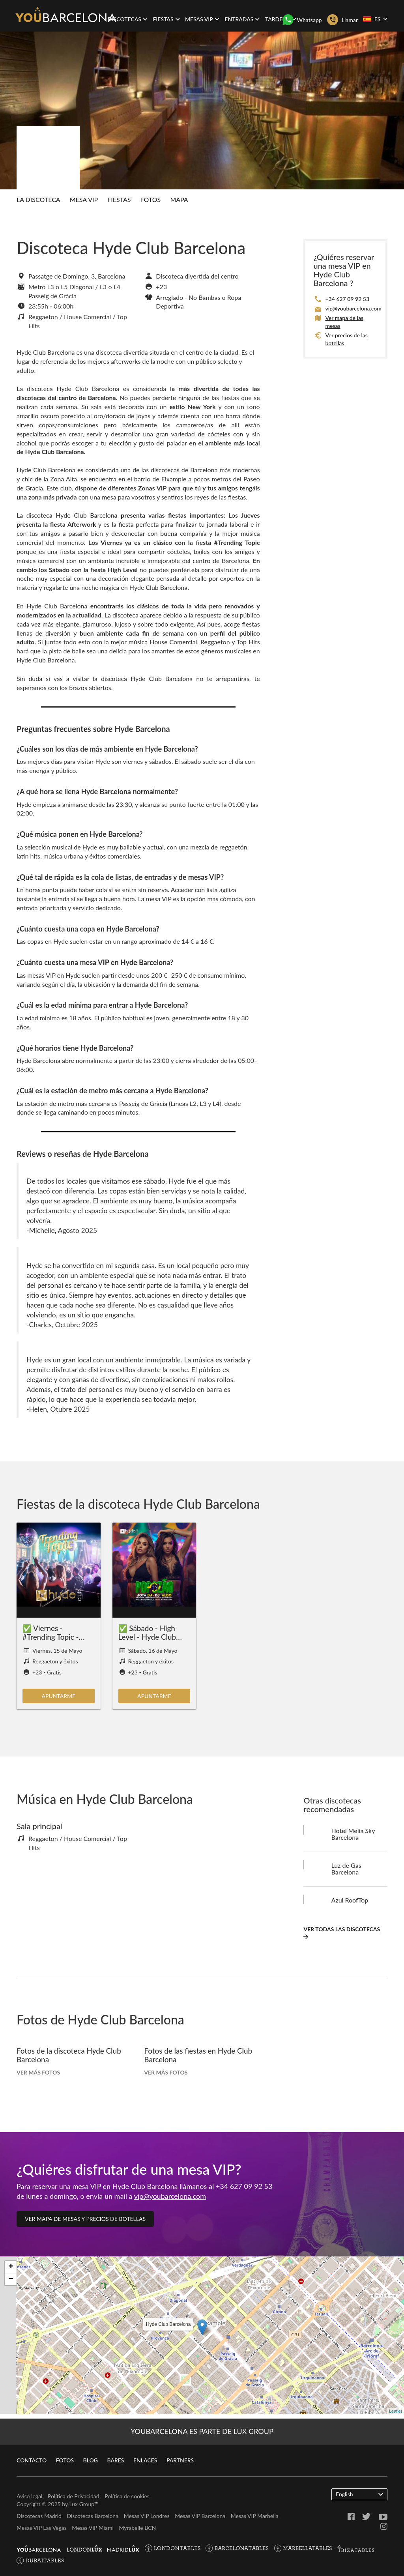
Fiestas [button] (166, 19)
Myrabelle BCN (137, 2527)
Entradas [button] (242, 19)
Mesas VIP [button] (202, 19)
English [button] (359, 2493)
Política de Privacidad (73, 2496)
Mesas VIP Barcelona (200, 2515)
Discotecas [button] (128, 19)
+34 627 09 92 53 (347, 302)
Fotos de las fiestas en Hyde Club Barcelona (201, 2058)
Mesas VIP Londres (147, 2515)
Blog (90, 2460)
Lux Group (81, 2504)
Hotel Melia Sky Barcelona (353, 1837)
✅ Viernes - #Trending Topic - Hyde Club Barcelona (52, 1644)
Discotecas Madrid (39, 2515)
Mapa (179, 201)
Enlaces (145, 2460)
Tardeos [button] (280, 19)
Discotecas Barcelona (92, 2515)
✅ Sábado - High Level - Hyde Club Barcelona (149, 1640)
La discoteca (38, 201)
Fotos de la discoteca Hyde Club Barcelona (72, 2058)
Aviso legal (29, 2496)
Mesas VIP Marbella (255, 2515)
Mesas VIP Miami (92, 2527)
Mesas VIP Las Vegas (42, 2527)
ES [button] (375, 18)
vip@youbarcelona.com (353, 312)
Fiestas (119, 201)
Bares (115, 2460)
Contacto (32, 2460)
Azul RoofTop (349, 1903)
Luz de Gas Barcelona (346, 1872)
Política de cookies (127, 2496)
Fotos (150, 201)
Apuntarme (59, 1699)
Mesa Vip (84, 201)
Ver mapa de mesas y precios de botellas (85, 2222)
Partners (180, 2460)
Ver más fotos (38, 2075)
